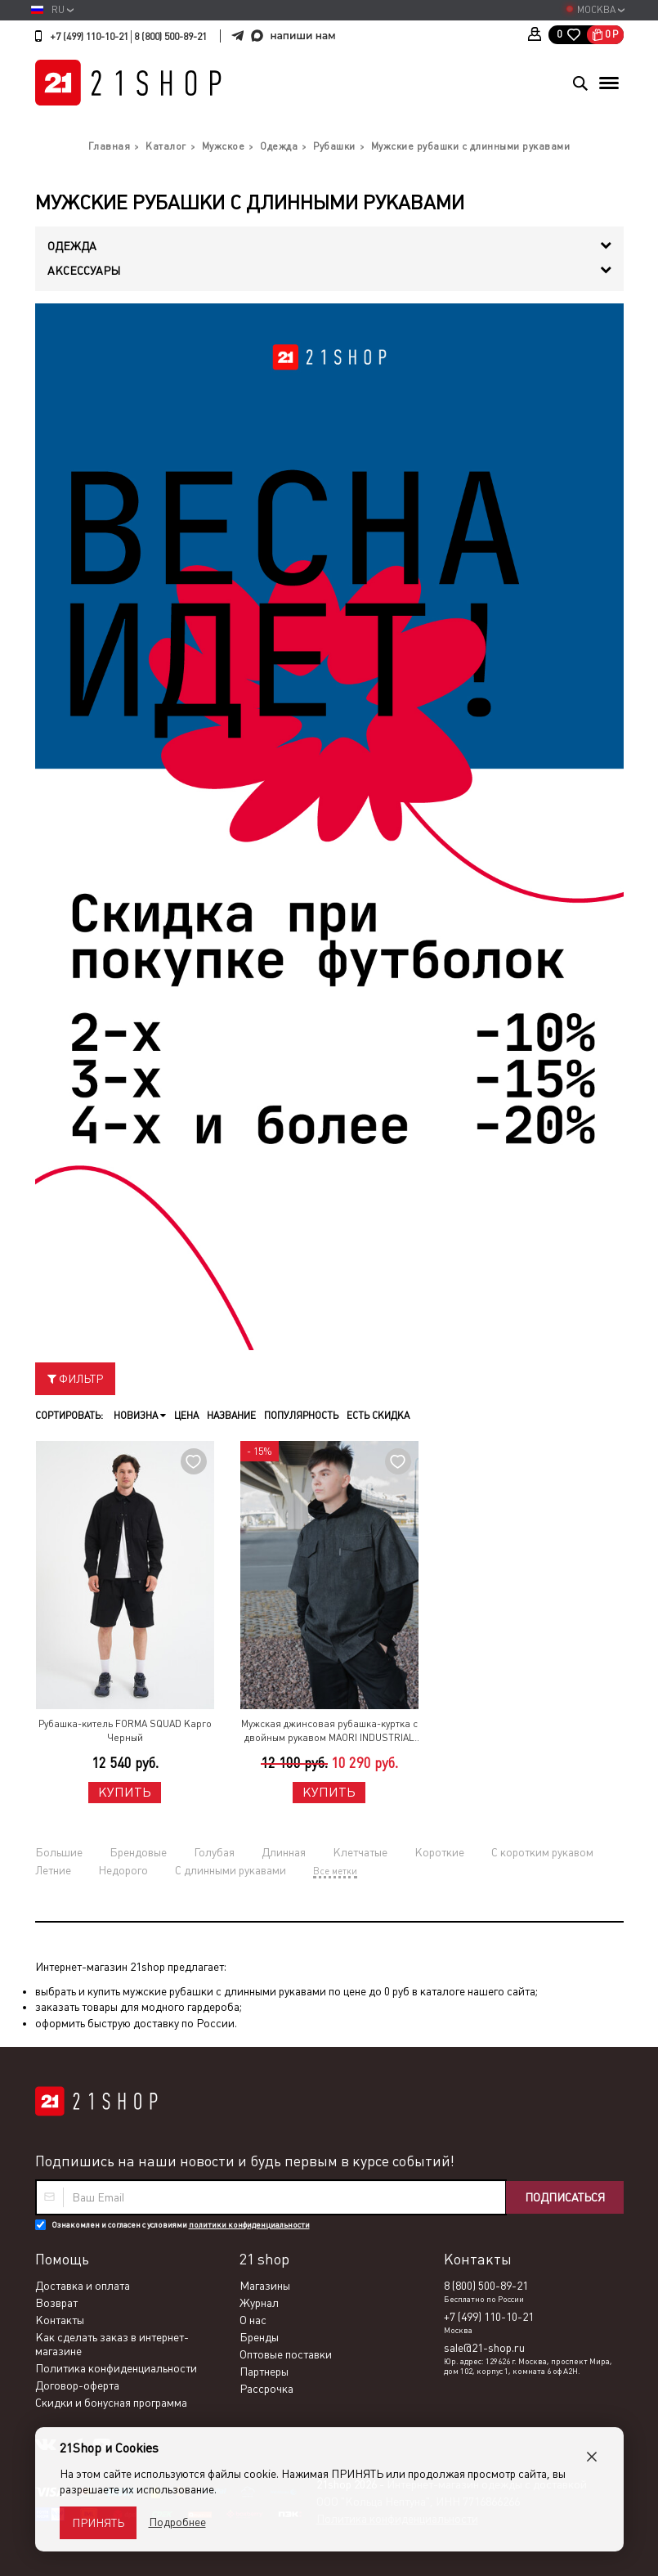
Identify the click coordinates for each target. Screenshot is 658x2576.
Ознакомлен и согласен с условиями (180, 2224)
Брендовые (138, 1852)
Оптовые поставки (285, 2354)
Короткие (439, 1852)
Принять (98, 2522)
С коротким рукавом (542, 1852)
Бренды (259, 2337)
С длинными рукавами (230, 1870)
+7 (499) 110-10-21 (89, 37)
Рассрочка (266, 2388)
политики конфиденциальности (249, 2224)
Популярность (301, 1415)
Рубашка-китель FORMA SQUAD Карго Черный (125, 1731)
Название (231, 1415)
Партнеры (264, 2371)
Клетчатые (360, 1852)
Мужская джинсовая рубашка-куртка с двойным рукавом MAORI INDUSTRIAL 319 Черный (329, 1731)
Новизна (140, 1415)
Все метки (335, 1871)
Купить (124, 1792)
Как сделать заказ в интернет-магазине (112, 2344)
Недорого (123, 1870)
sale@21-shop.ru (484, 2347)
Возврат (56, 2302)
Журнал (259, 2302)
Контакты (59, 2320)
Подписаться (565, 2197)
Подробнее (177, 2522)
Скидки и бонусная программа (111, 2402)
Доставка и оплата (82, 2285)
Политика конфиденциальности (116, 2368)
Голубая (214, 1852)
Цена (186, 1415)
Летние (53, 1870)
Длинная (284, 1852)
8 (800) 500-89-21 (170, 37)
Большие (59, 1852)
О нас (252, 2320)
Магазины (264, 2285)
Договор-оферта (77, 2385)
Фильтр (75, 1378)
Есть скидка (378, 1415)
